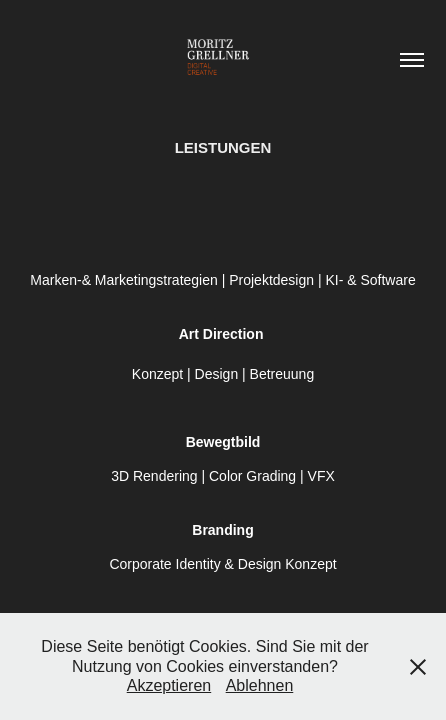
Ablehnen (260, 685)
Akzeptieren (169, 685)
